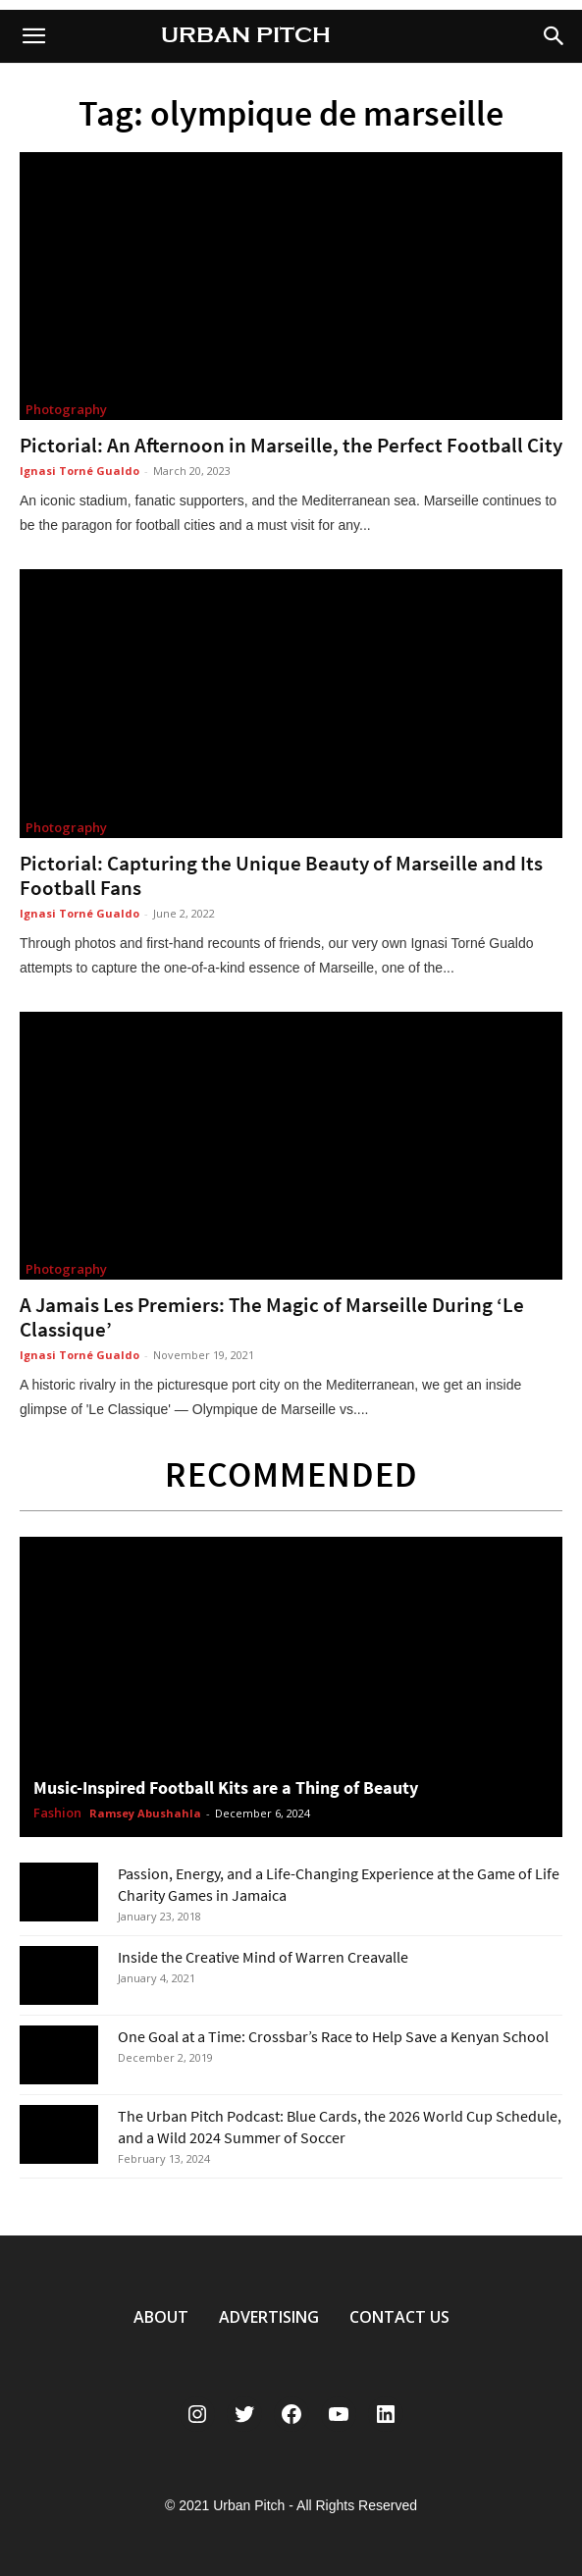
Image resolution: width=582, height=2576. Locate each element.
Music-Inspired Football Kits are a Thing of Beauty (225, 1787)
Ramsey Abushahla (145, 1813)
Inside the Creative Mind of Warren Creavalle (263, 1957)
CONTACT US (399, 2317)
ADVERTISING (269, 2317)
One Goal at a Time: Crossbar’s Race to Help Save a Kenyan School (333, 2036)
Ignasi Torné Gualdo (79, 470)
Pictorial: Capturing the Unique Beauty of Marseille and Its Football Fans (281, 875)
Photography (66, 409)
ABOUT (160, 2317)
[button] (554, 36)
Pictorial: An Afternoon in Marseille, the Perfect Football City (291, 445)
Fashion (57, 1813)
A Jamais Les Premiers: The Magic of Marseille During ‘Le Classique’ (272, 1316)
